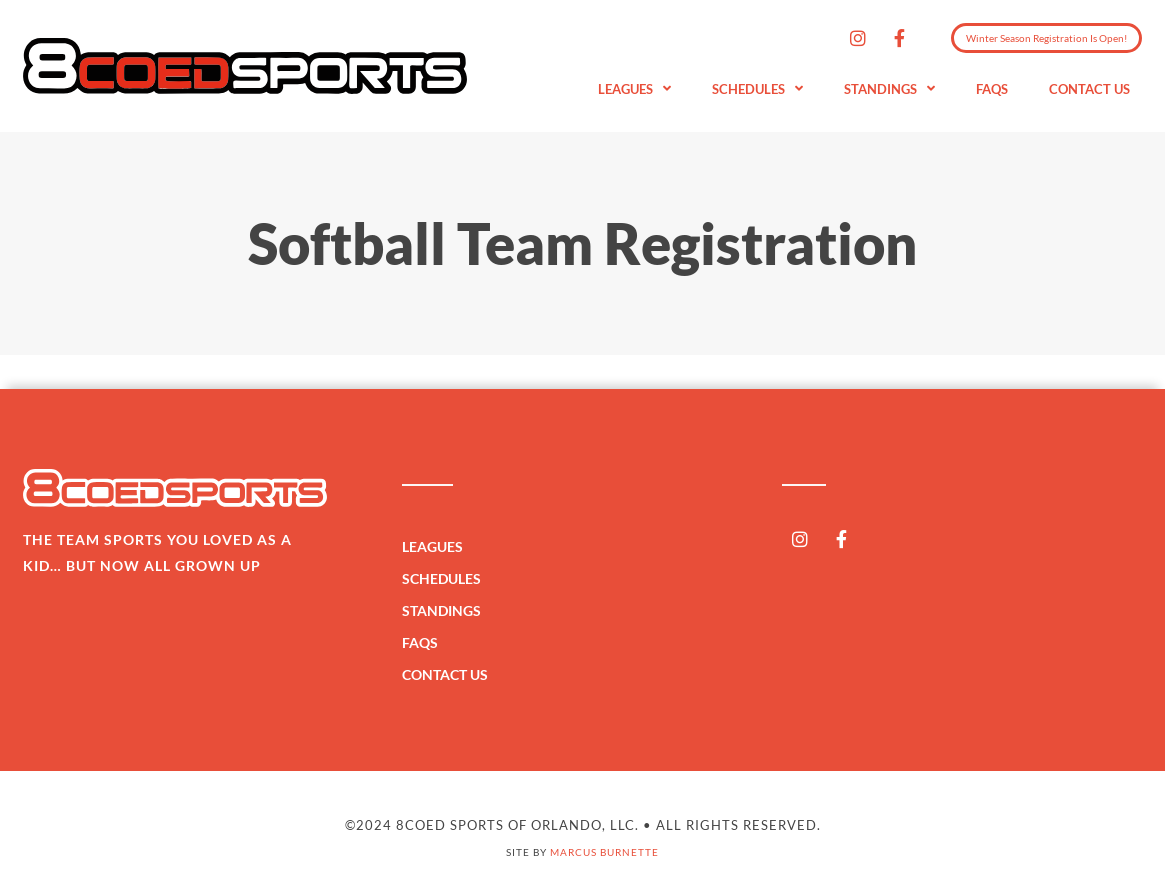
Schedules (757, 89)
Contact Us (1089, 89)
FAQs (992, 89)
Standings (889, 89)
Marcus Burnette (604, 852)
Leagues (634, 89)
